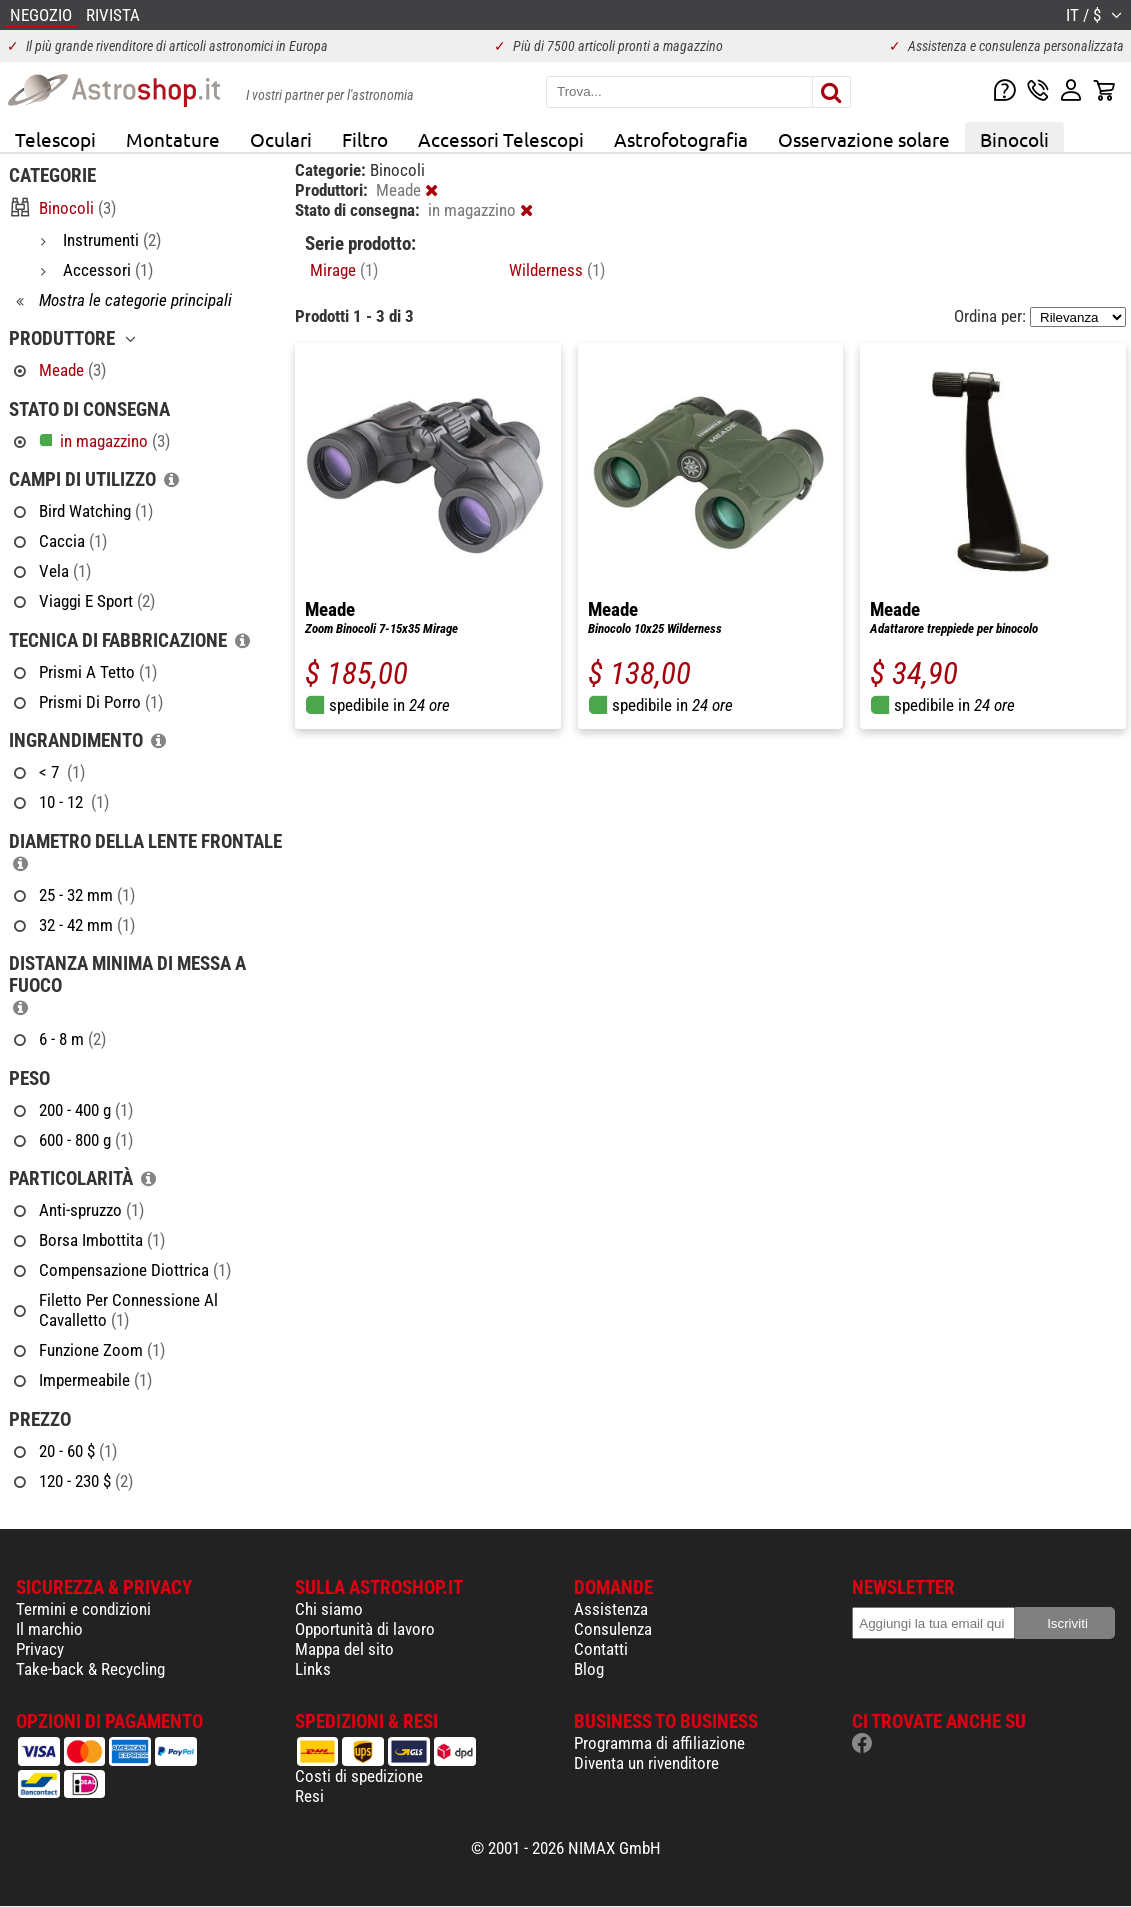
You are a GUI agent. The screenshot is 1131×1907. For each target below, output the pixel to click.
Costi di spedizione (359, 1776)
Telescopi (55, 139)
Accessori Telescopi (501, 139)
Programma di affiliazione (659, 1743)
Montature (173, 139)
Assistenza (611, 1609)
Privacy (40, 1649)
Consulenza (613, 1629)
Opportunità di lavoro (365, 1629)
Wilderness (557, 270)
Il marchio (49, 1629)
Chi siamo (329, 1609)
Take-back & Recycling (90, 1669)
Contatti (601, 1649)
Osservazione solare (864, 139)
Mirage (344, 270)
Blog (589, 1669)
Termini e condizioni (83, 1609)
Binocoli (1014, 139)
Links (313, 1669)
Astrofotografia (681, 139)
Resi (309, 1796)
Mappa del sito (344, 1649)
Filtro (365, 139)
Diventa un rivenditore (646, 1763)
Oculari (281, 139)
